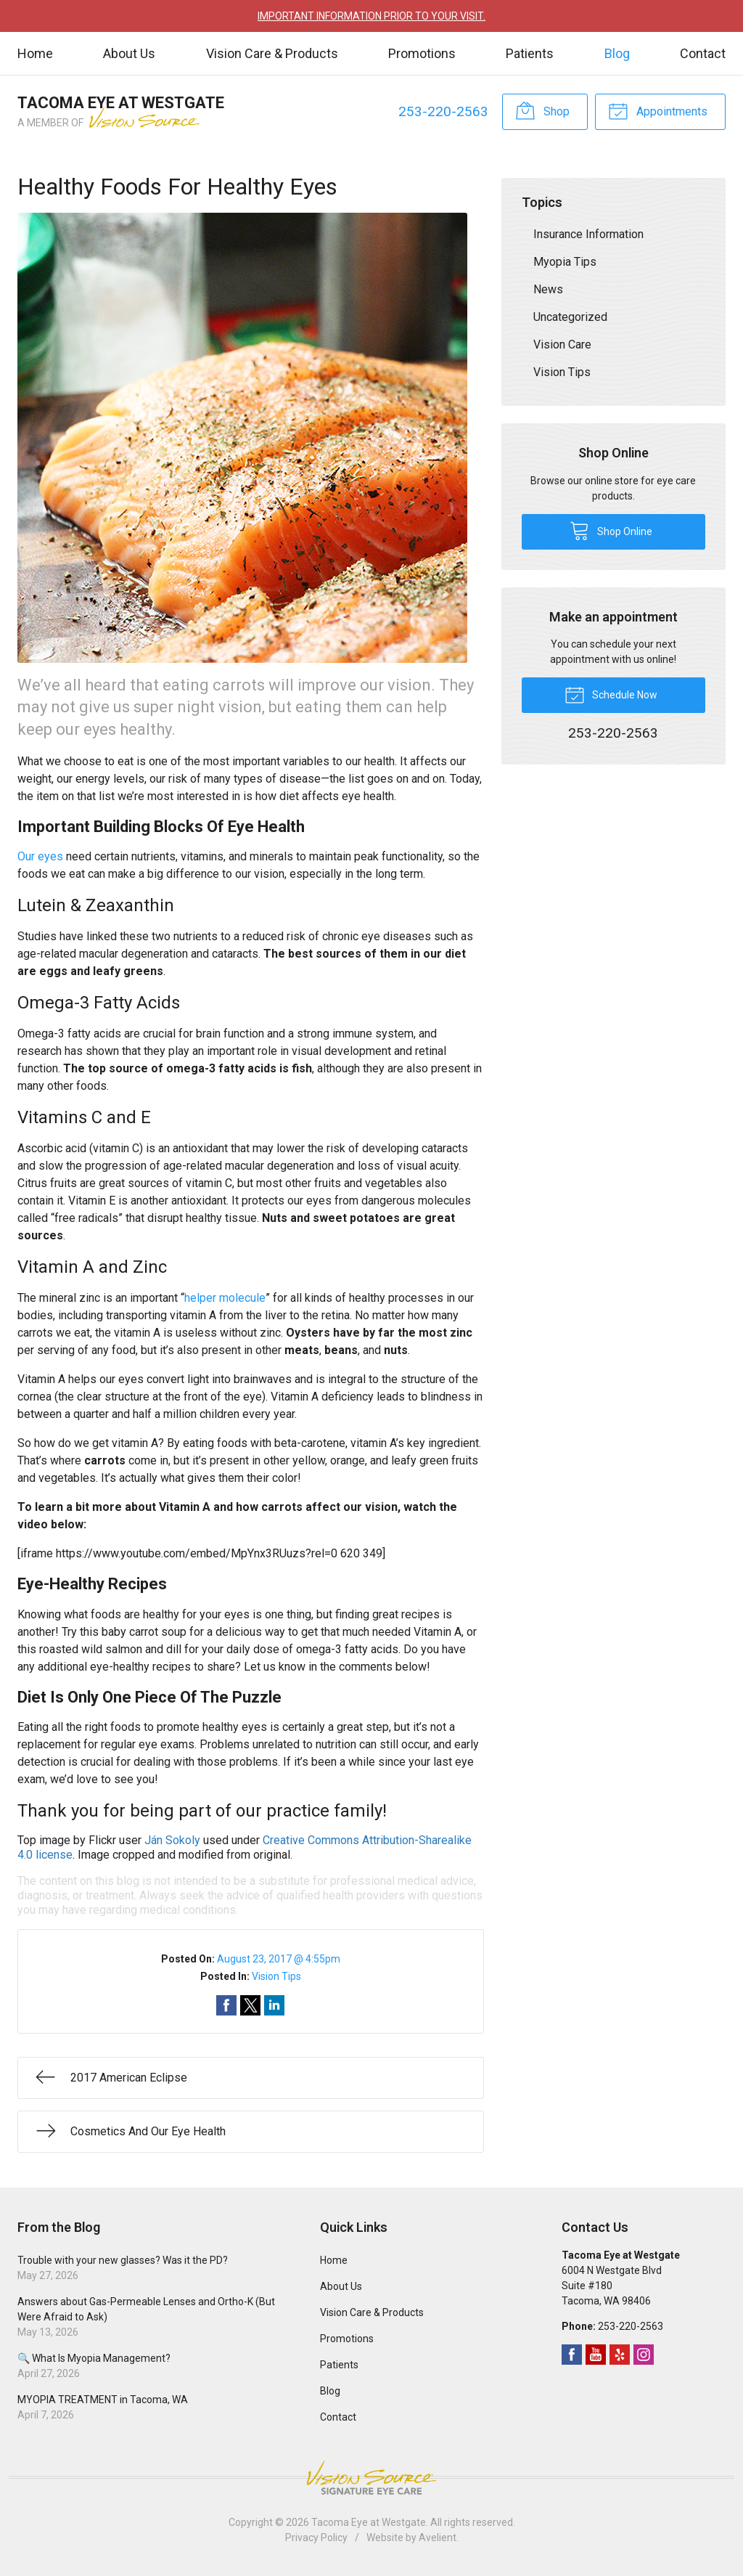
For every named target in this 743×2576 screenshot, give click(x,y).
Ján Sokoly (172, 1840)
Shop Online (611, 530)
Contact (703, 53)
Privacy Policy (316, 2537)
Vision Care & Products (272, 53)
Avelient (437, 2537)
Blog (617, 53)
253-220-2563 (443, 111)
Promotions (422, 53)
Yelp (619, 2354)
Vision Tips (276, 1976)
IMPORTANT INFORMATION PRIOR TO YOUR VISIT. (371, 16)
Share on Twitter (250, 2005)
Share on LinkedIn (274, 2005)
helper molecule (225, 1298)
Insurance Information (588, 234)
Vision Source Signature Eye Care (371, 2478)
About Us (129, 53)
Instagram (643, 2354)
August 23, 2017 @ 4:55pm (278, 1959)
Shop (542, 110)
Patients (530, 53)
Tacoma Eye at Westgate (368, 2522)
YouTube (596, 2354)
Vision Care (562, 344)
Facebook (572, 2354)
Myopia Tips (564, 262)
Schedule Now (611, 694)
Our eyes (40, 856)
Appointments (657, 110)
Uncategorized (570, 317)
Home (35, 53)
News (548, 289)
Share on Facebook (226, 2005)
